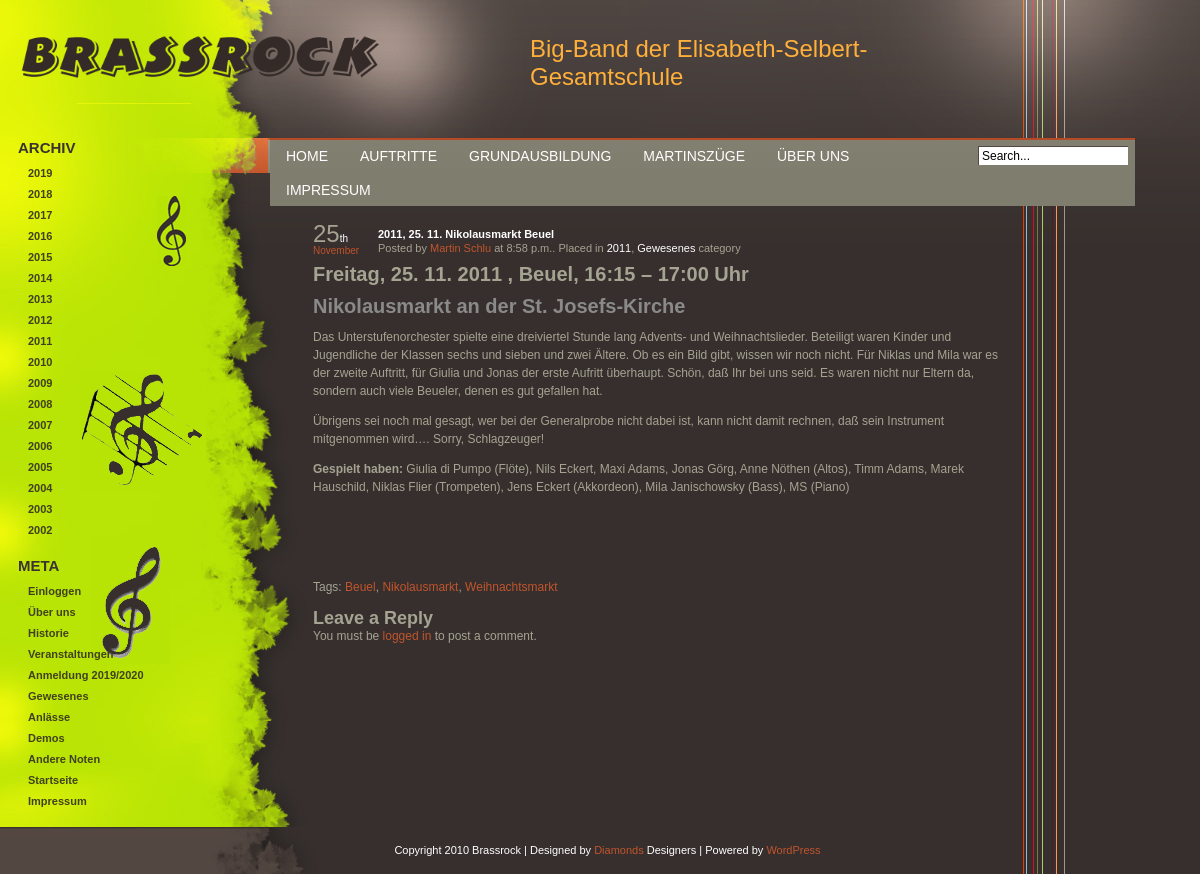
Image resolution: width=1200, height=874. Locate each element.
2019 (40, 173)
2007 (40, 425)
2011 (619, 248)
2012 (40, 320)
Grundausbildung (540, 156)
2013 (40, 299)
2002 (40, 530)
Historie (48, 633)
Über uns (813, 156)
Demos (46, 738)
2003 (40, 509)
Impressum (328, 190)
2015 (40, 257)
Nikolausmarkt (420, 587)
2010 (40, 362)
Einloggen (54, 591)
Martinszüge (694, 156)
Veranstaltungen (71, 654)
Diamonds (619, 850)
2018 (40, 194)
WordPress (793, 850)
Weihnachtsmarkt (511, 587)
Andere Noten (64, 759)
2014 (40, 278)
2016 (40, 236)
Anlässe (49, 717)
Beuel (360, 587)
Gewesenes (666, 248)
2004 (40, 488)
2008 (40, 404)
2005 (40, 467)
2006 (40, 446)
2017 (40, 215)
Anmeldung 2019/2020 (86, 675)
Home (307, 156)
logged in (407, 636)
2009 (40, 383)
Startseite (53, 780)
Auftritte (398, 156)
